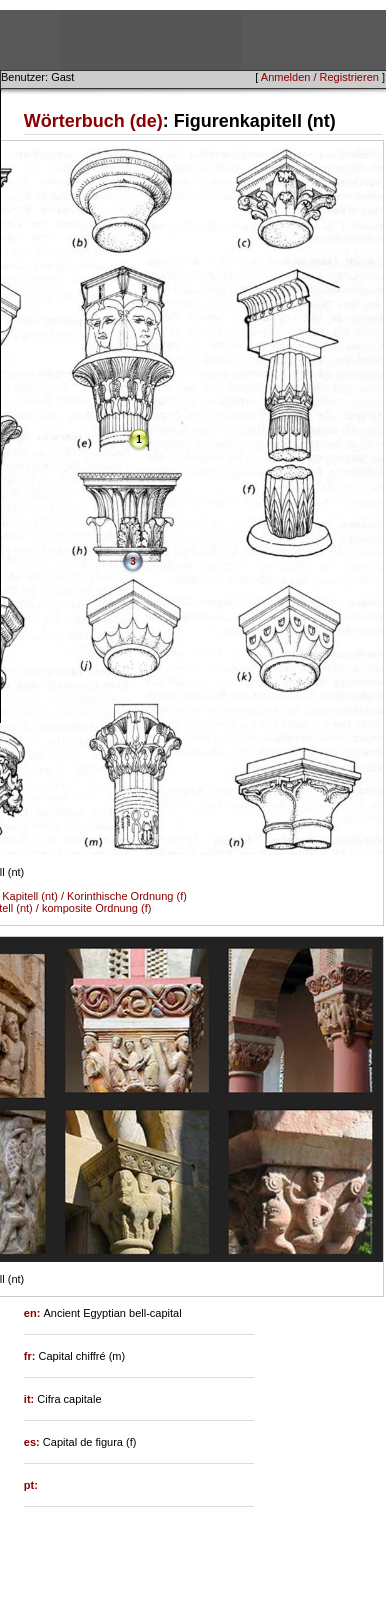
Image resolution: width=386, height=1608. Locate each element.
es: (33, 1442)
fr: (31, 1356)
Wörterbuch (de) (93, 121)
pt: (31, 1485)
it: (30, 1399)
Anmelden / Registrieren (320, 77)
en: (34, 1313)
